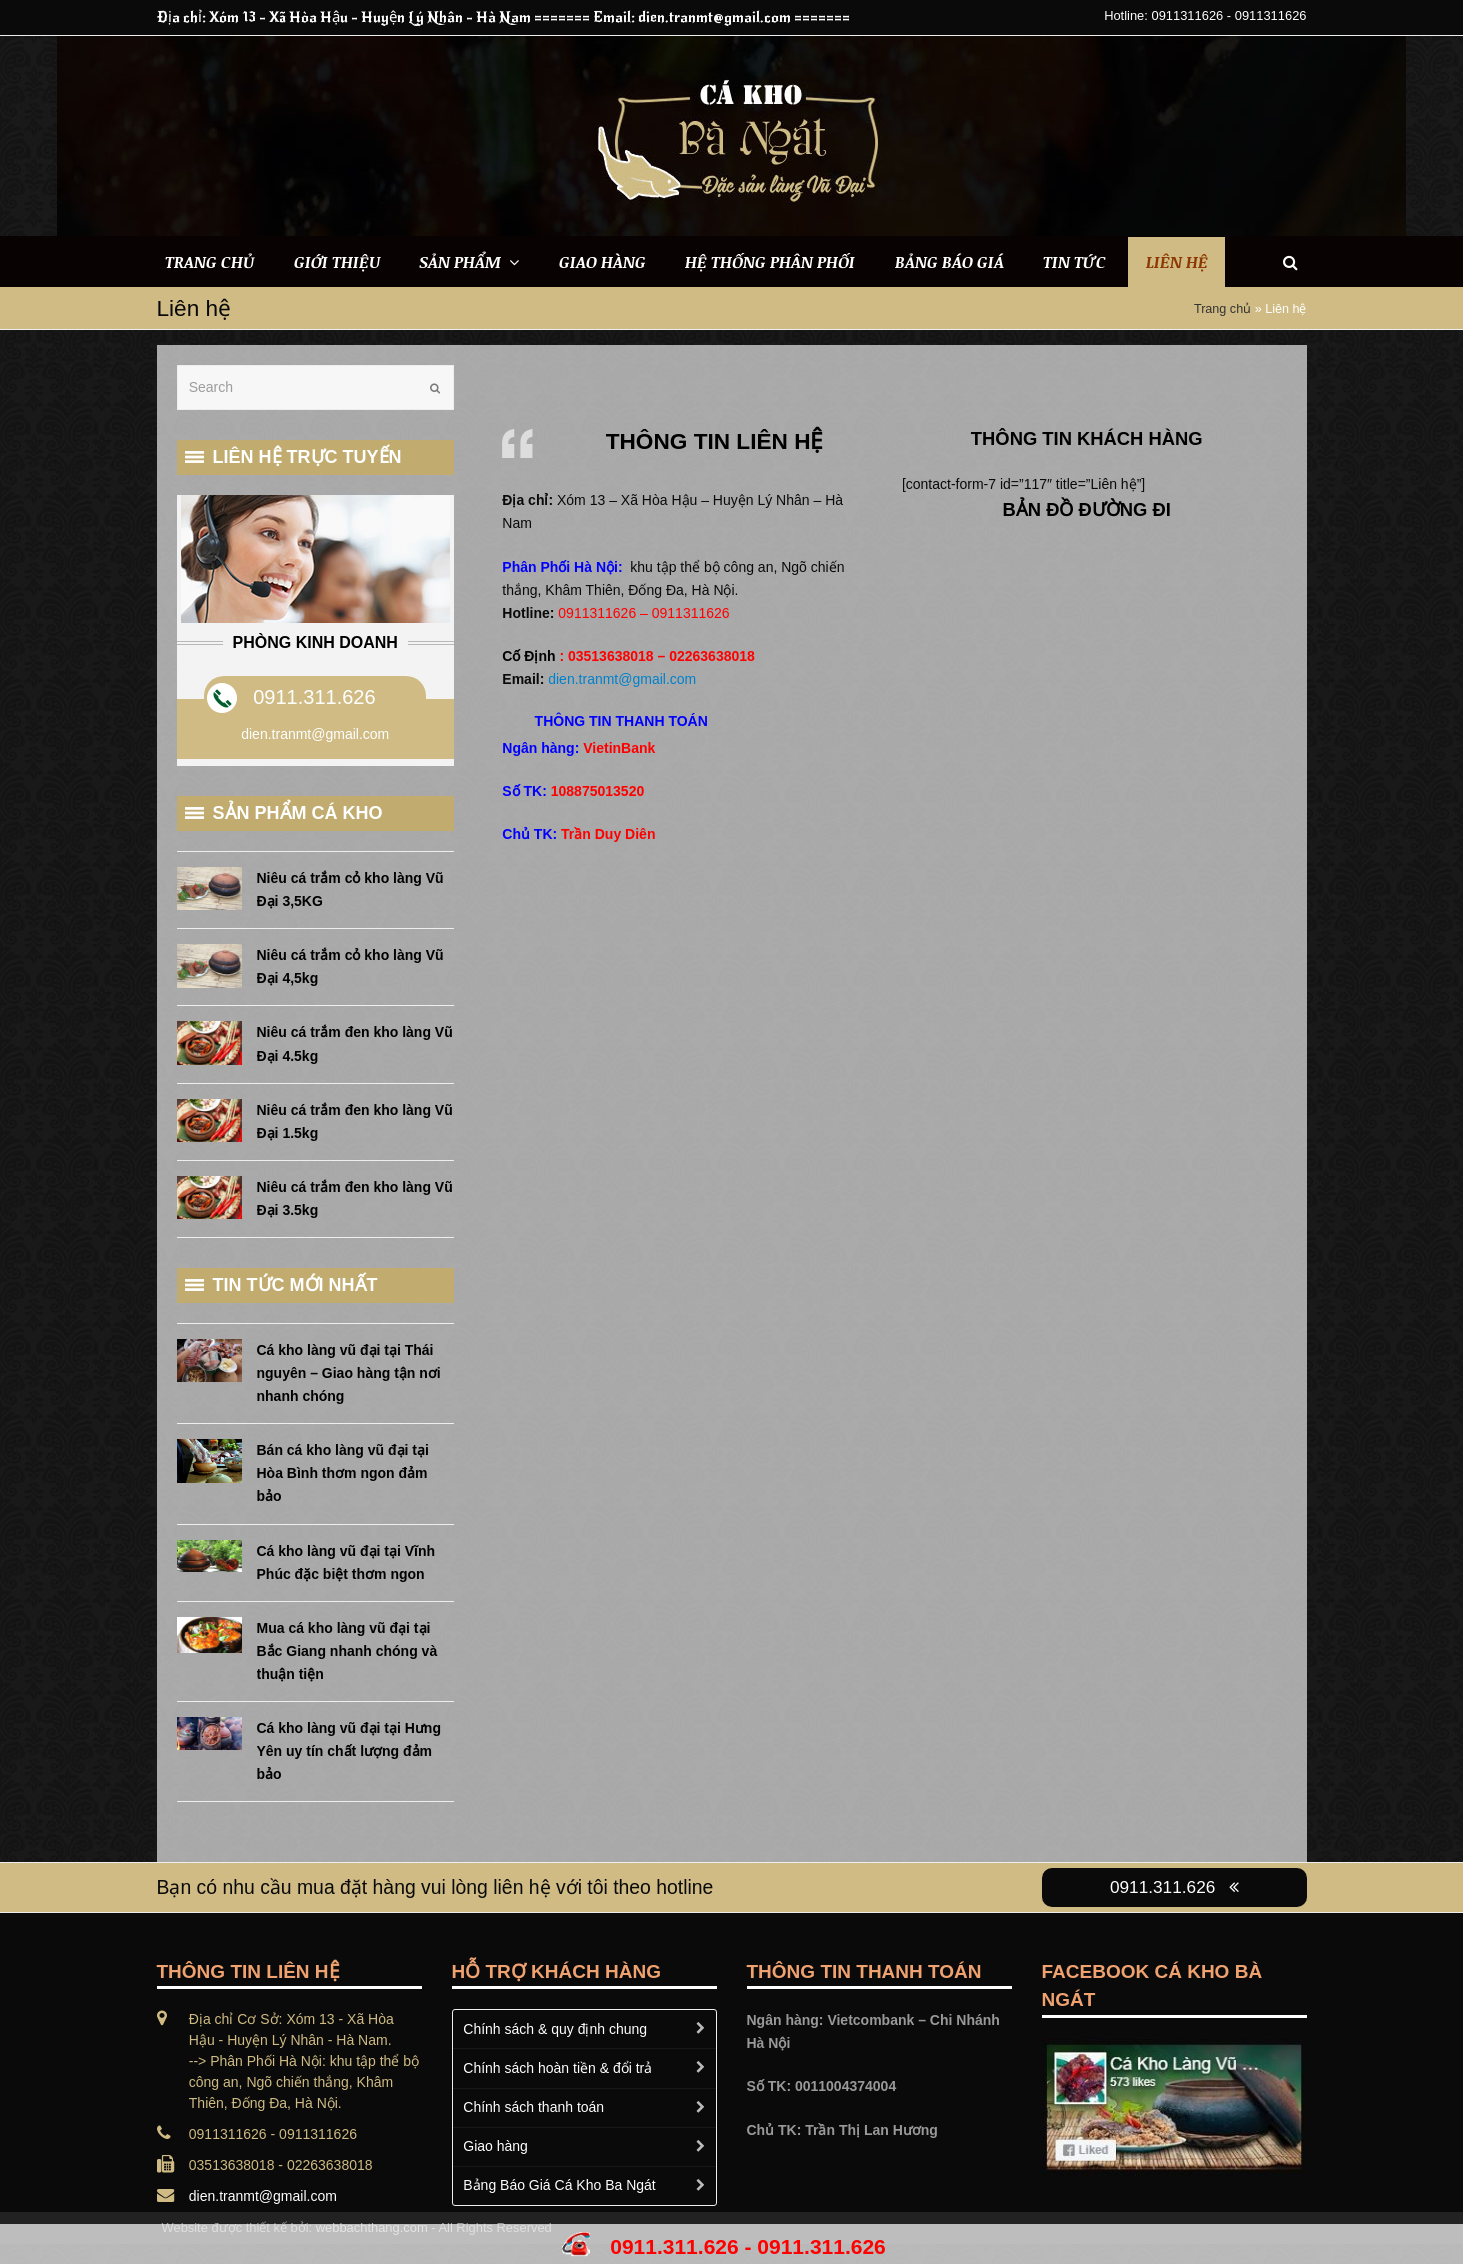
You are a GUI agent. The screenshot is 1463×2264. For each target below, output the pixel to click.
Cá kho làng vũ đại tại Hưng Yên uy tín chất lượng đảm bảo (349, 1751)
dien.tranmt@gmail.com (622, 679)
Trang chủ (1222, 309)
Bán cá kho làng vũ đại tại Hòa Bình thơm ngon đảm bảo (343, 1473)
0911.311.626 (314, 697)
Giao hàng (495, 2146)
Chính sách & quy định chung (555, 2029)
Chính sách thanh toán (533, 2107)
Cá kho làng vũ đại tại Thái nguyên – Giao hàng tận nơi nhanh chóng (349, 1373)
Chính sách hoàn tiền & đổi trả (557, 2068)
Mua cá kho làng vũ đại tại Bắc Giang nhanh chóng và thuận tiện (347, 1651)
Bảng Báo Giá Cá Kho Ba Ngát (559, 2185)
